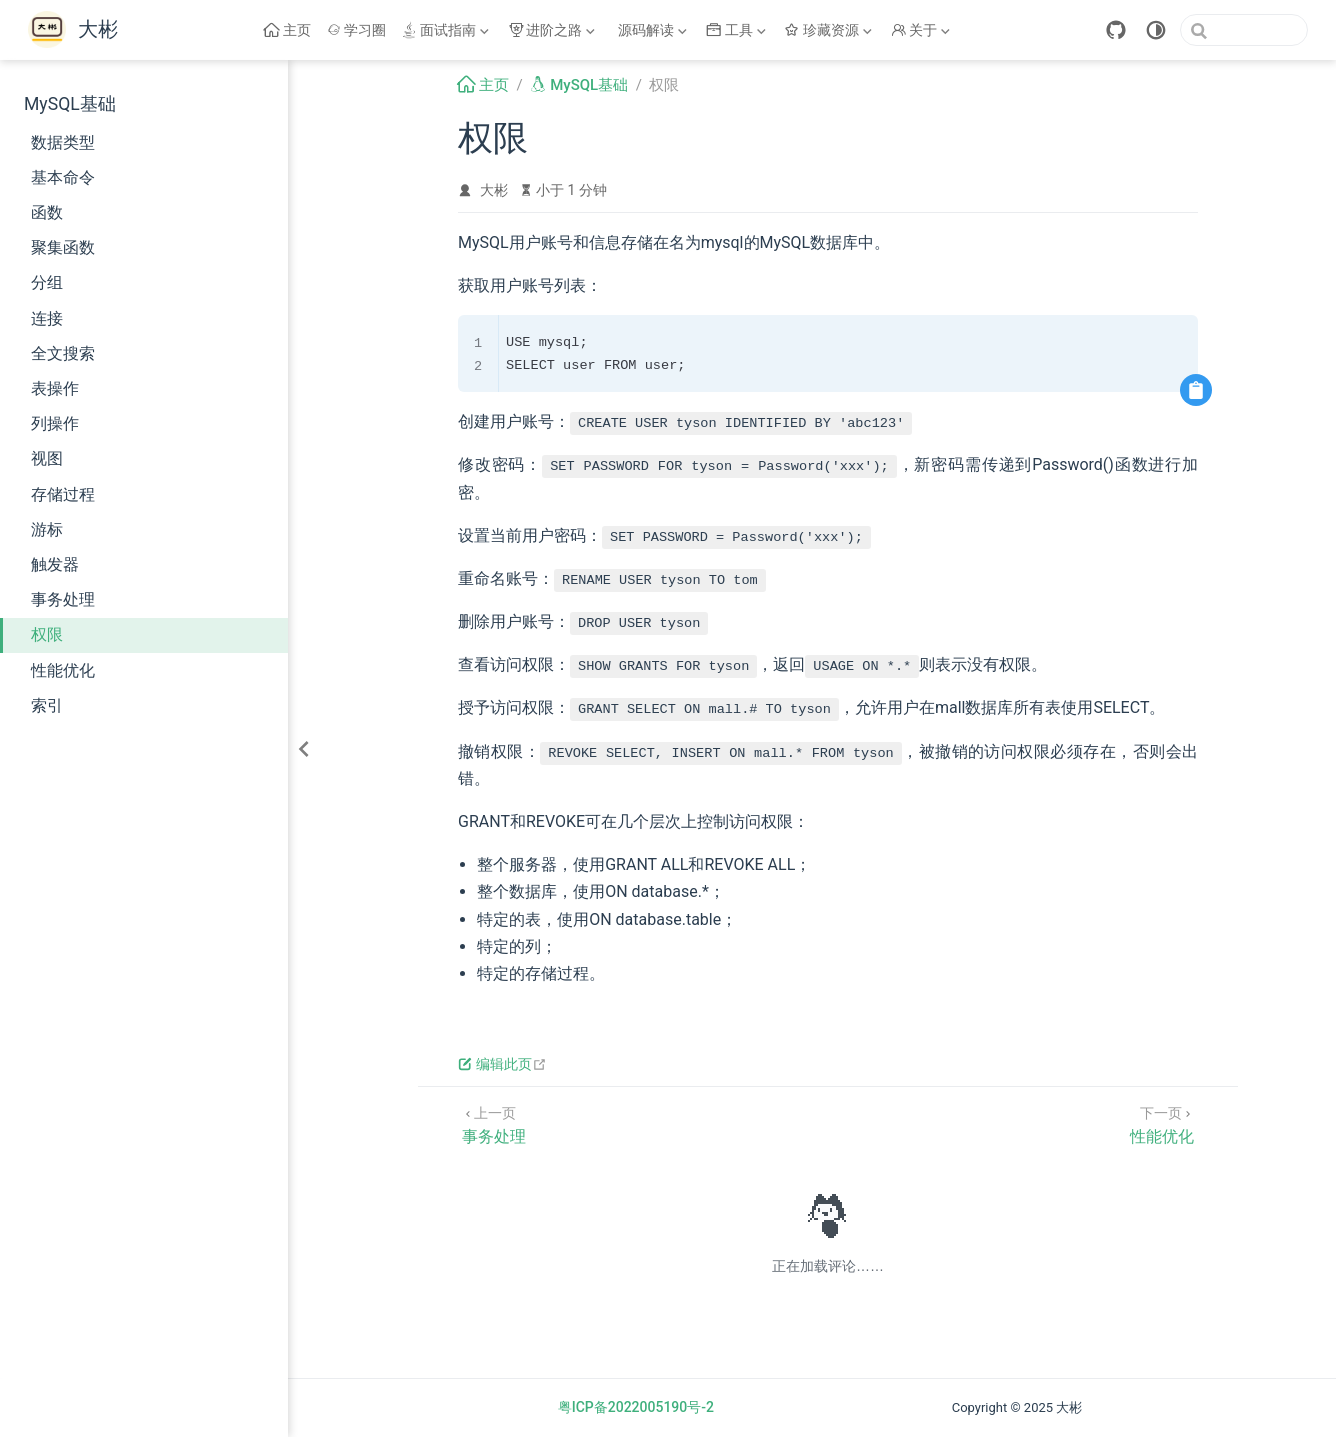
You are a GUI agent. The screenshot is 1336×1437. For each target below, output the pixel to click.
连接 (47, 318)
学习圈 (357, 30)
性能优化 (63, 670)
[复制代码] (1196, 390)
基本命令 (63, 177)
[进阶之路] (554, 30)
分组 (47, 282)
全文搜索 (63, 353)
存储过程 (63, 494)
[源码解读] (653, 30)
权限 (47, 634)
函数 (47, 212)
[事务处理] (494, 1123)
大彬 (494, 190)
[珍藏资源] (830, 30)
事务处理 (63, 599)
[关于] (923, 30)
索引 (47, 705)
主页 (287, 30)
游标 (47, 529)
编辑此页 (502, 1064)
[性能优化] (1162, 1123)
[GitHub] (1116, 30)
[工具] (738, 30)
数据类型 (63, 142)
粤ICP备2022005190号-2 (636, 1407)
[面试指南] (447, 30)
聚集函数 (63, 247)
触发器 (55, 564)
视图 (47, 458)
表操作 (55, 388)
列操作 (55, 423)
